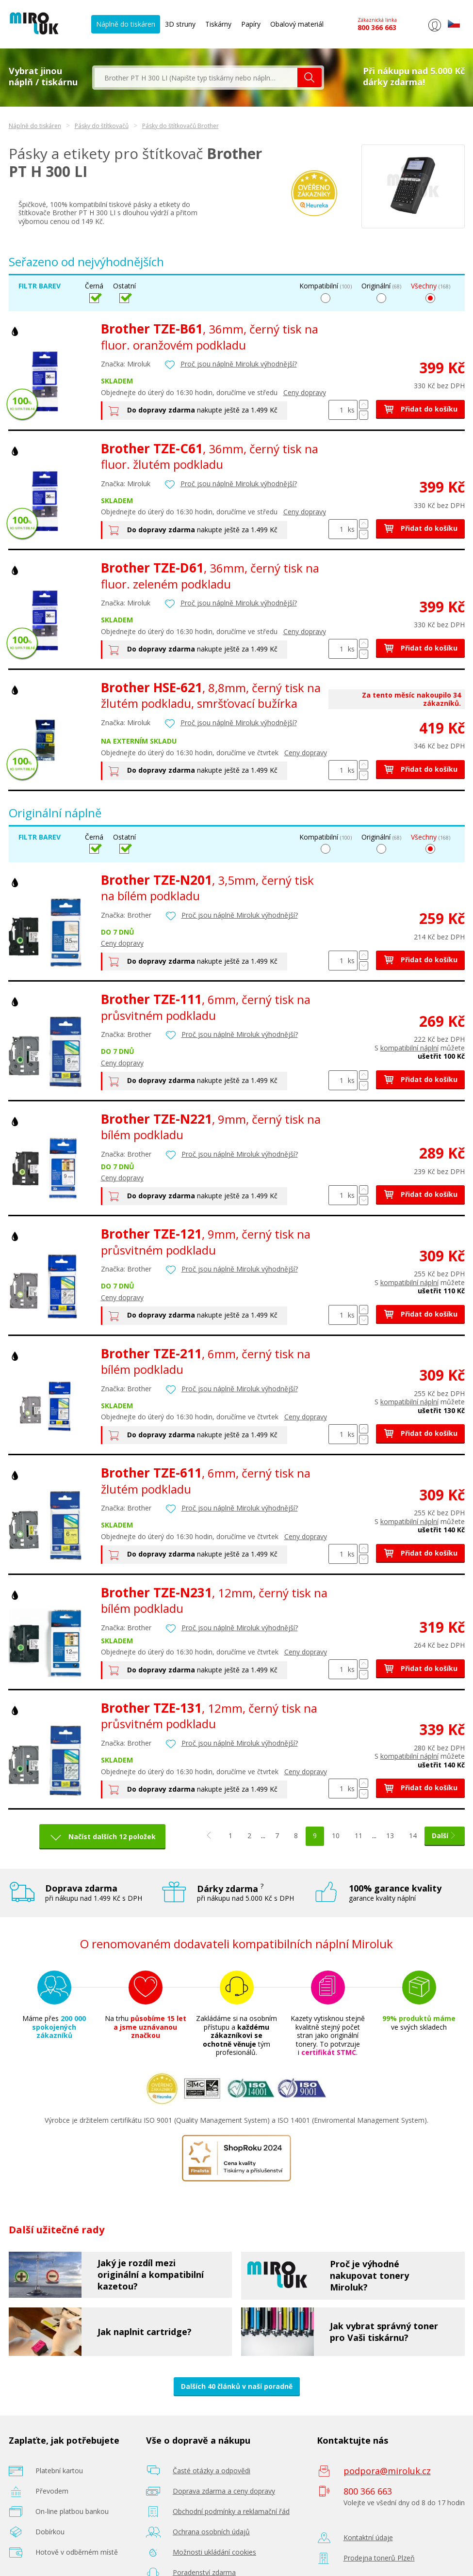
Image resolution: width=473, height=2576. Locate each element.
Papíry (251, 24)
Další (444, 1835)
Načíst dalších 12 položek (112, 1836)
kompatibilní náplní (409, 1047)
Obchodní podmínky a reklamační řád (231, 2511)
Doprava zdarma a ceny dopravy (224, 2491)
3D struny (180, 24)
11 (358, 1835)
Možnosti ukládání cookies (214, 2552)
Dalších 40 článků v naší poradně (237, 2386)
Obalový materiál (297, 24)
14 (413, 1835)
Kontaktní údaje (368, 2537)
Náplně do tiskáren (125, 24)
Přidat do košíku (420, 408)
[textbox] (196, 77)
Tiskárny (218, 24)
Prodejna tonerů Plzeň (379, 2557)
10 (336, 1835)
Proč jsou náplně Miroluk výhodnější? (238, 363)
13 (390, 1835)
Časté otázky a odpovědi (211, 2470)
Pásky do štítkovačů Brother (180, 126)
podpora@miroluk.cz (387, 2471)
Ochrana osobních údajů (211, 2531)
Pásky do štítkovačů (102, 126)
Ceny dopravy (304, 392)
